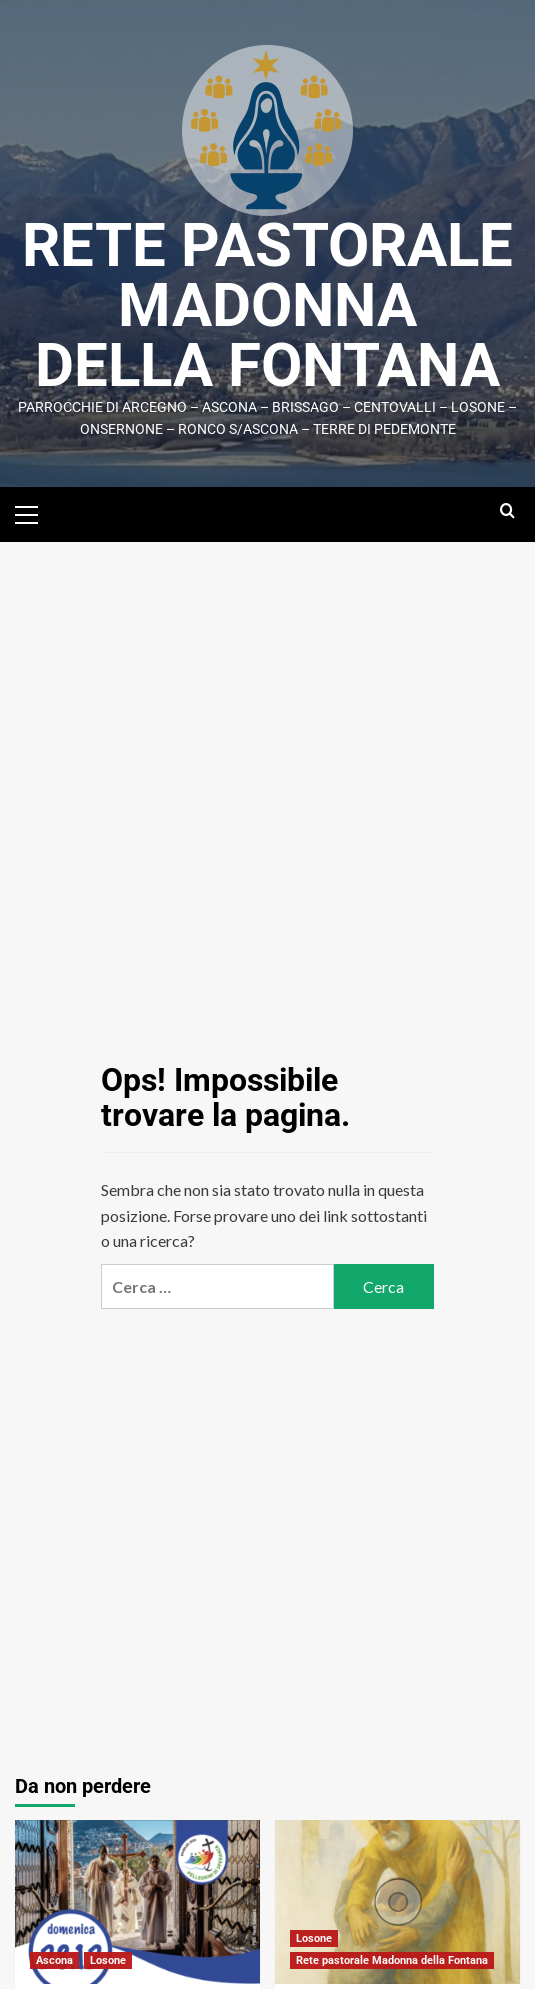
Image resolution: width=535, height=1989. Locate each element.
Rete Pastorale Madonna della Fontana (267, 305)
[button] (35, 512)
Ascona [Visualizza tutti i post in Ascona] (54, 1960)
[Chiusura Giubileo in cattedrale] (137, 1901)
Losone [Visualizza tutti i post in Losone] (108, 1960)
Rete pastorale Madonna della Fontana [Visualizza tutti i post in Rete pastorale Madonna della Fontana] (392, 1960)
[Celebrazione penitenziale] (397, 1901)
